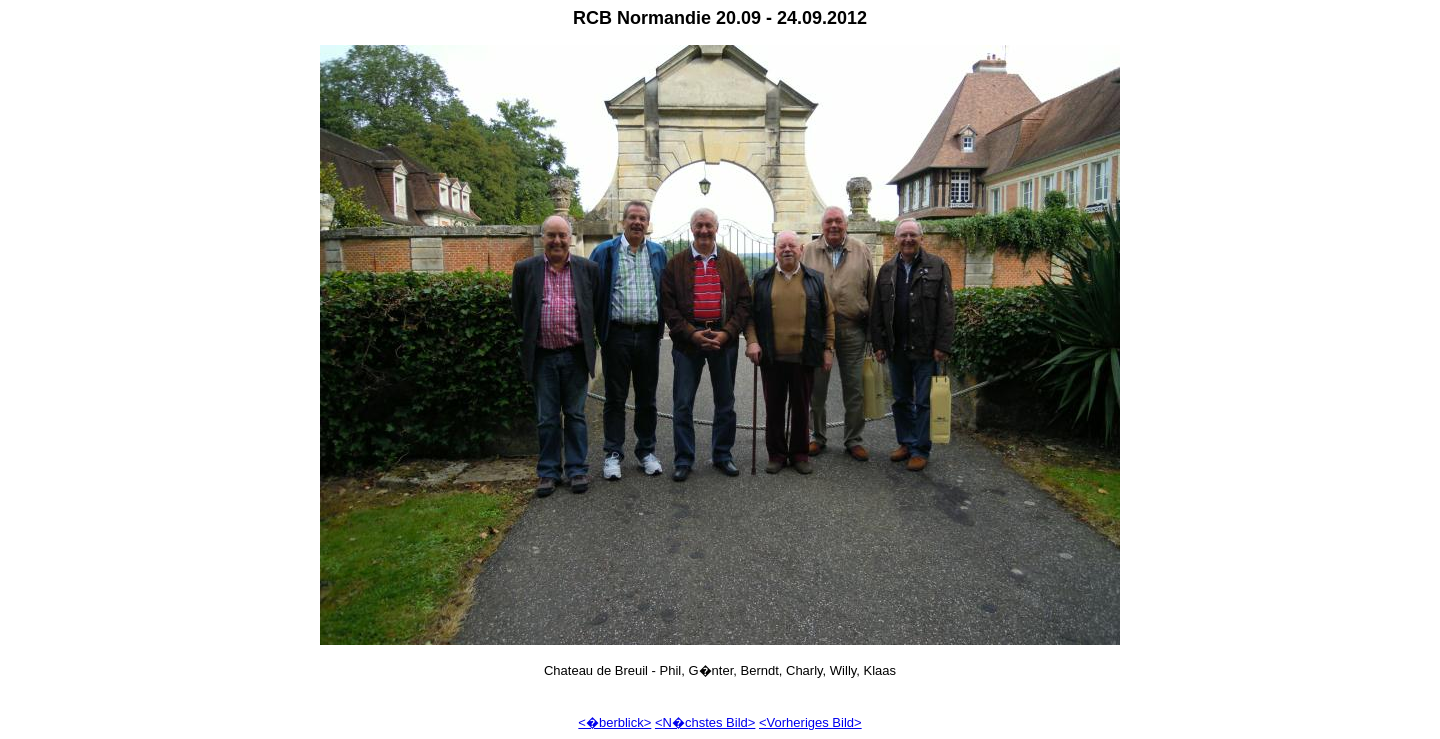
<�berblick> (614, 722)
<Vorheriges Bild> (810, 722)
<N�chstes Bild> (705, 722)
